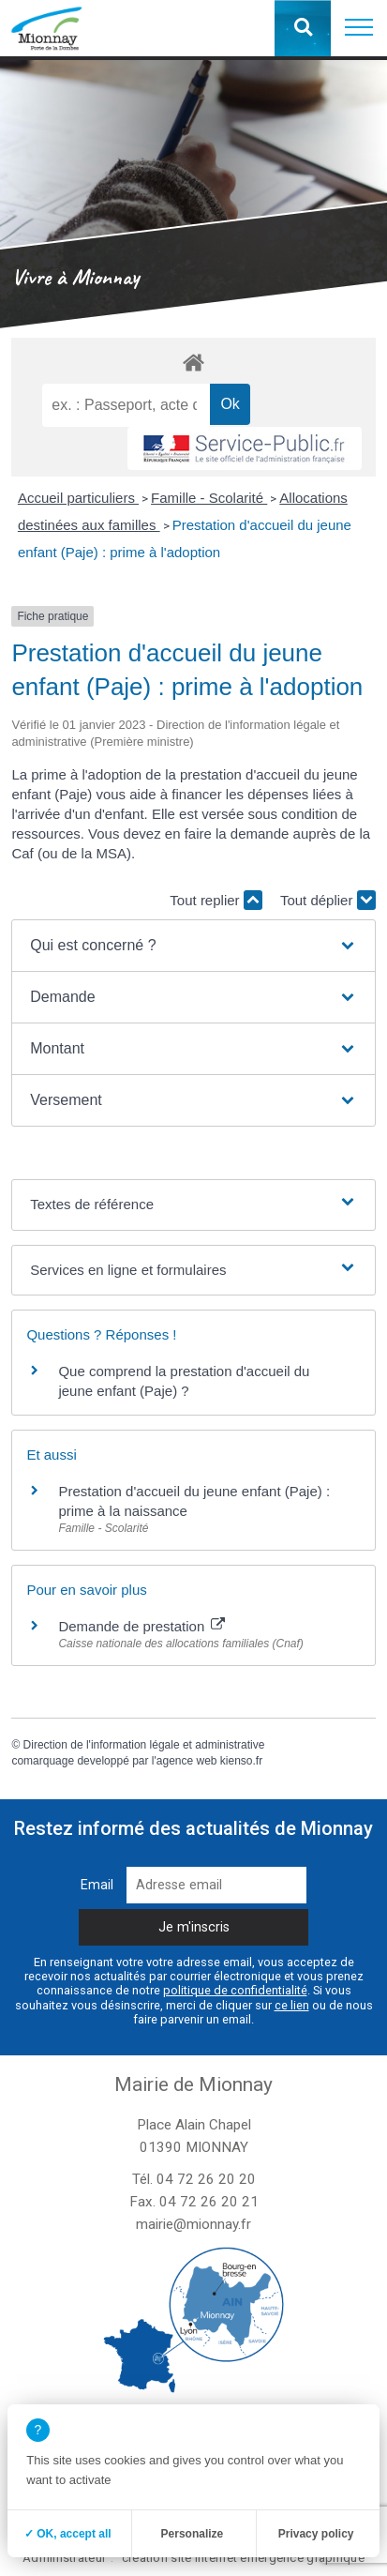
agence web (186, 1760)
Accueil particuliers (78, 498)
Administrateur (64, 2558)
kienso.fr (241, 1760)
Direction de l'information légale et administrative (144, 1744)
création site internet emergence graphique (243, 2558)
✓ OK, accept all (68, 2533)
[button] (359, 28)
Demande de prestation (141, 1626)
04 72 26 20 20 (206, 2179)
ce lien (292, 2005)
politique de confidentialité (235, 1990)
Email (97, 1885)
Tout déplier (328, 900)
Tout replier (215, 900)
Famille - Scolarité (209, 498)
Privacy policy (316, 2533)
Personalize (192, 2533)
